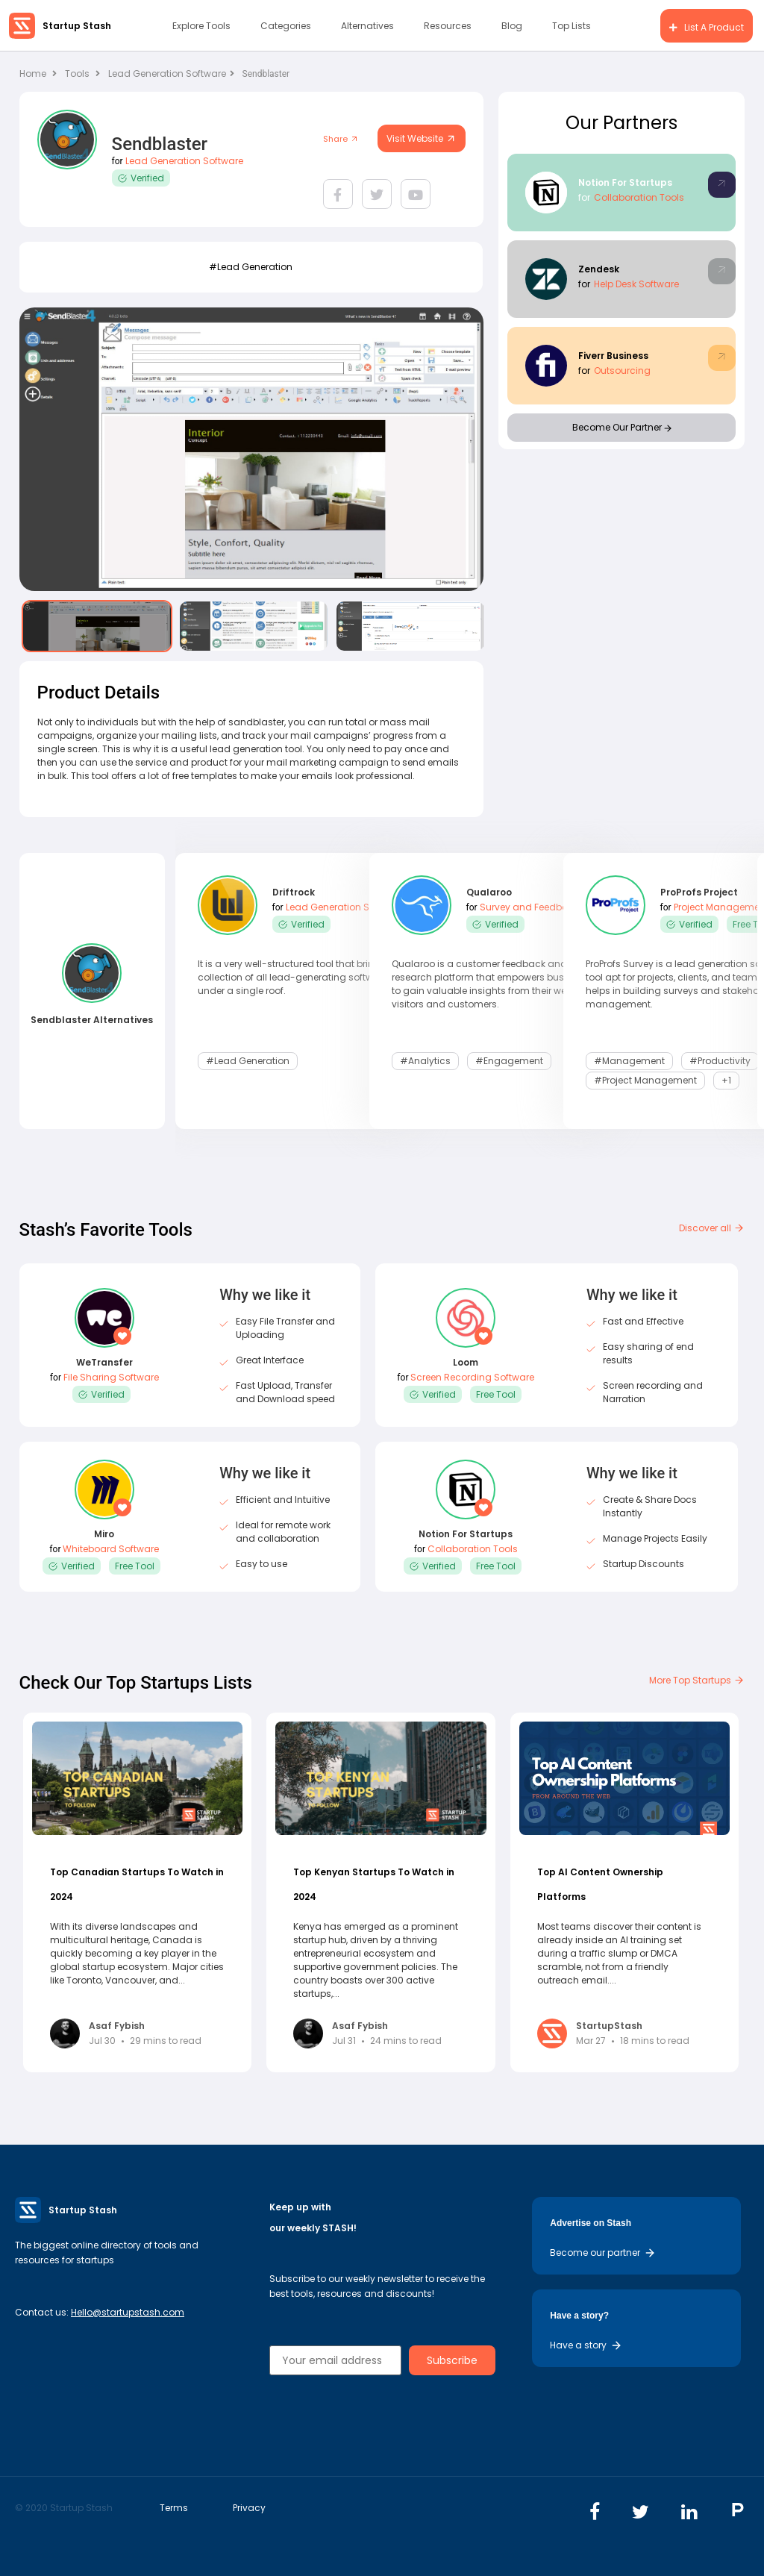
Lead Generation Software (171, 73)
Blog (511, 25)
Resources (448, 25)
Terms (174, 2507)
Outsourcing (622, 370)
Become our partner (603, 2252)
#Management (629, 1060)
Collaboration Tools (639, 197)
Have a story (586, 2345)
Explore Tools (201, 25)
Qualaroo (489, 892)
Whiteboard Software (111, 1548)
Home (38, 73)
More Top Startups (697, 1680)
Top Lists (571, 25)
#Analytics (425, 1060)
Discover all (712, 1228)
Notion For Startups (625, 182)
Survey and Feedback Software (550, 907)
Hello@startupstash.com (127, 2312)
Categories (285, 25)
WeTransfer (104, 1362)
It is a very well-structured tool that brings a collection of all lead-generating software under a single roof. (296, 977)
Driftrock (293, 892)
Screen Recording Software (472, 1377)
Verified (141, 178)
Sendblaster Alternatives (92, 1019)
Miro (104, 1534)
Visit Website (421, 138)
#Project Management (645, 1080)
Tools (77, 73)
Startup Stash (77, 25)
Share (341, 139)
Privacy (249, 2507)
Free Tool (496, 1394)
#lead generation (250, 266)
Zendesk (598, 269)
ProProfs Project (699, 892)
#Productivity (720, 1060)
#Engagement (509, 1060)
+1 (726, 1080)
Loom (465, 1362)
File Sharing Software (111, 1377)
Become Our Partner (621, 427)
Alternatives (367, 25)
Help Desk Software (636, 284)
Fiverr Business (613, 355)
